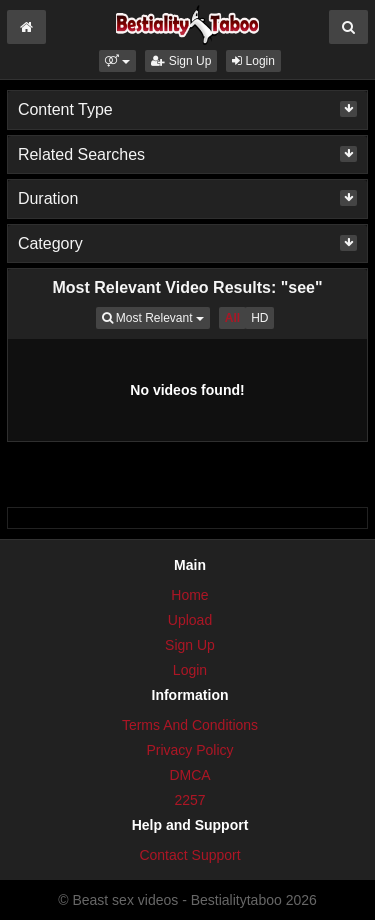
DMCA (189, 775)
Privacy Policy (189, 750)
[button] (117, 61)
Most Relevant (156, 316)
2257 (189, 800)
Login (253, 61)
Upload (190, 620)
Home (189, 595)
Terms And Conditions (190, 725)
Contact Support (189, 855)
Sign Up (181, 61)
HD (259, 318)
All (232, 318)
